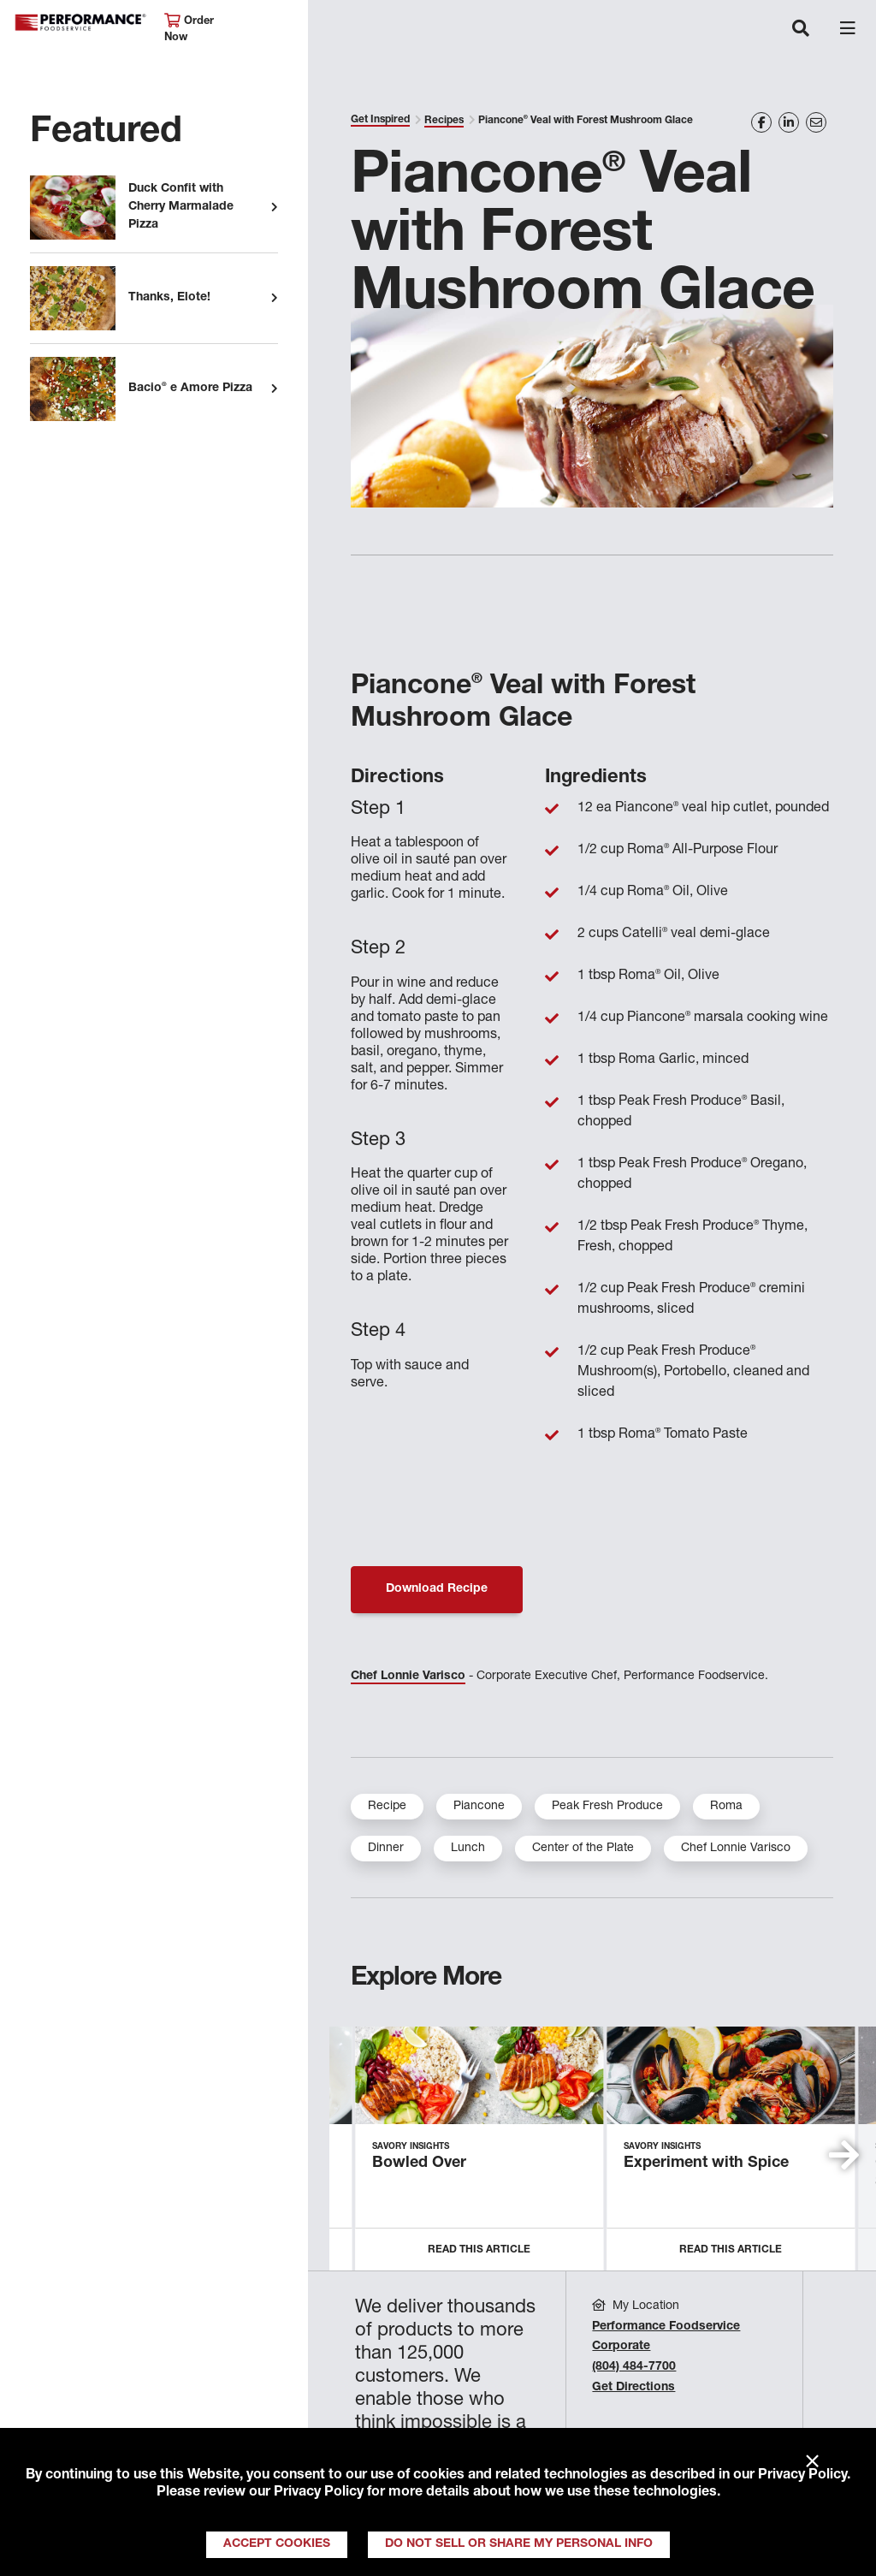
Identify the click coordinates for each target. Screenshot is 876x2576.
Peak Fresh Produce (607, 1807)
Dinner (386, 1849)
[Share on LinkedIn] (788, 122)
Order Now (189, 29)
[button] (844, 2155)
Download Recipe (437, 1589)
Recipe (387, 1807)
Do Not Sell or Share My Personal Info (519, 2544)
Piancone (479, 1807)
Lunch (468, 1849)
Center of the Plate (583, 1849)
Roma (726, 1807)
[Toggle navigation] (800, 30)
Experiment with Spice (706, 2163)
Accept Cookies (276, 2544)
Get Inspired (380, 120)
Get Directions (633, 2388)
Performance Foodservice (80, 23)
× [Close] (812, 2462)
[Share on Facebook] (761, 122)
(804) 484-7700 (634, 2367)
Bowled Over (419, 2163)
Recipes (444, 121)
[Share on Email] (816, 122)
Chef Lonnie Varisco (408, 1677)
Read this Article (479, 2250)
